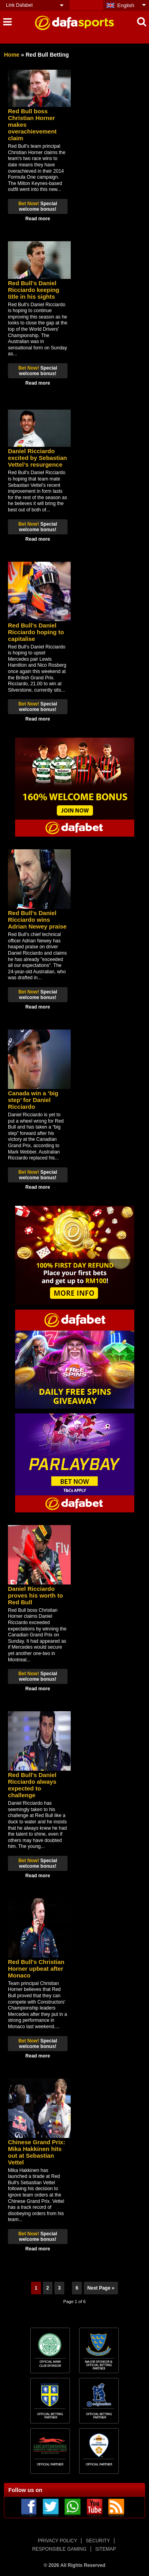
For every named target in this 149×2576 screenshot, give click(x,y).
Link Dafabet (19, 5)
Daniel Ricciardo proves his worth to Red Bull (35, 1595)
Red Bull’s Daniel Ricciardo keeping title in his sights (33, 290)
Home (11, 54)
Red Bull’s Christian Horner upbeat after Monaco (36, 1968)
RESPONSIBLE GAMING (59, 2549)
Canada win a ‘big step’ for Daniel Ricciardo (33, 1100)
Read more (37, 218)
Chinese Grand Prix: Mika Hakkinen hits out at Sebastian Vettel (36, 2152)
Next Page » (100, 2288)
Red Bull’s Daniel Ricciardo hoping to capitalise (36, 632)
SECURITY (98, 2541)
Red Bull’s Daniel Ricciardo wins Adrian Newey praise (37, 920)
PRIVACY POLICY (57, 2541)
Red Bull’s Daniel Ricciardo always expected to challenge (32, 1784)
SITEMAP (105, 2549)
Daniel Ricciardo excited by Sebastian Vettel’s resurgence (37, 458)
